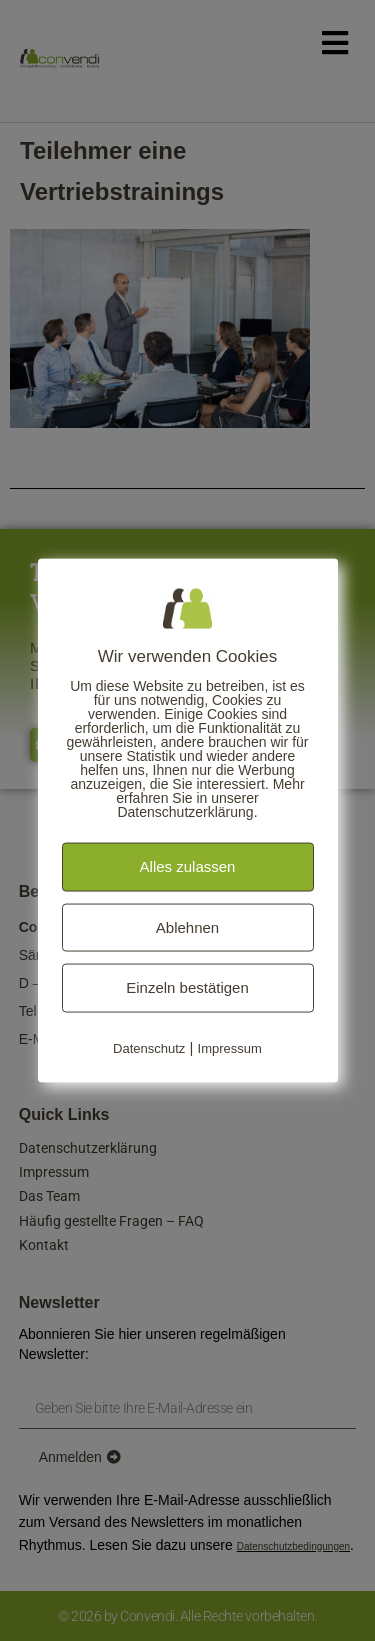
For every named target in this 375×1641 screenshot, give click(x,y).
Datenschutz (149, 1047)
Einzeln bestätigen (187, 987)
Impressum (230, 1047)
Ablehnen (187, 926)
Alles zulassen (188, 866)
